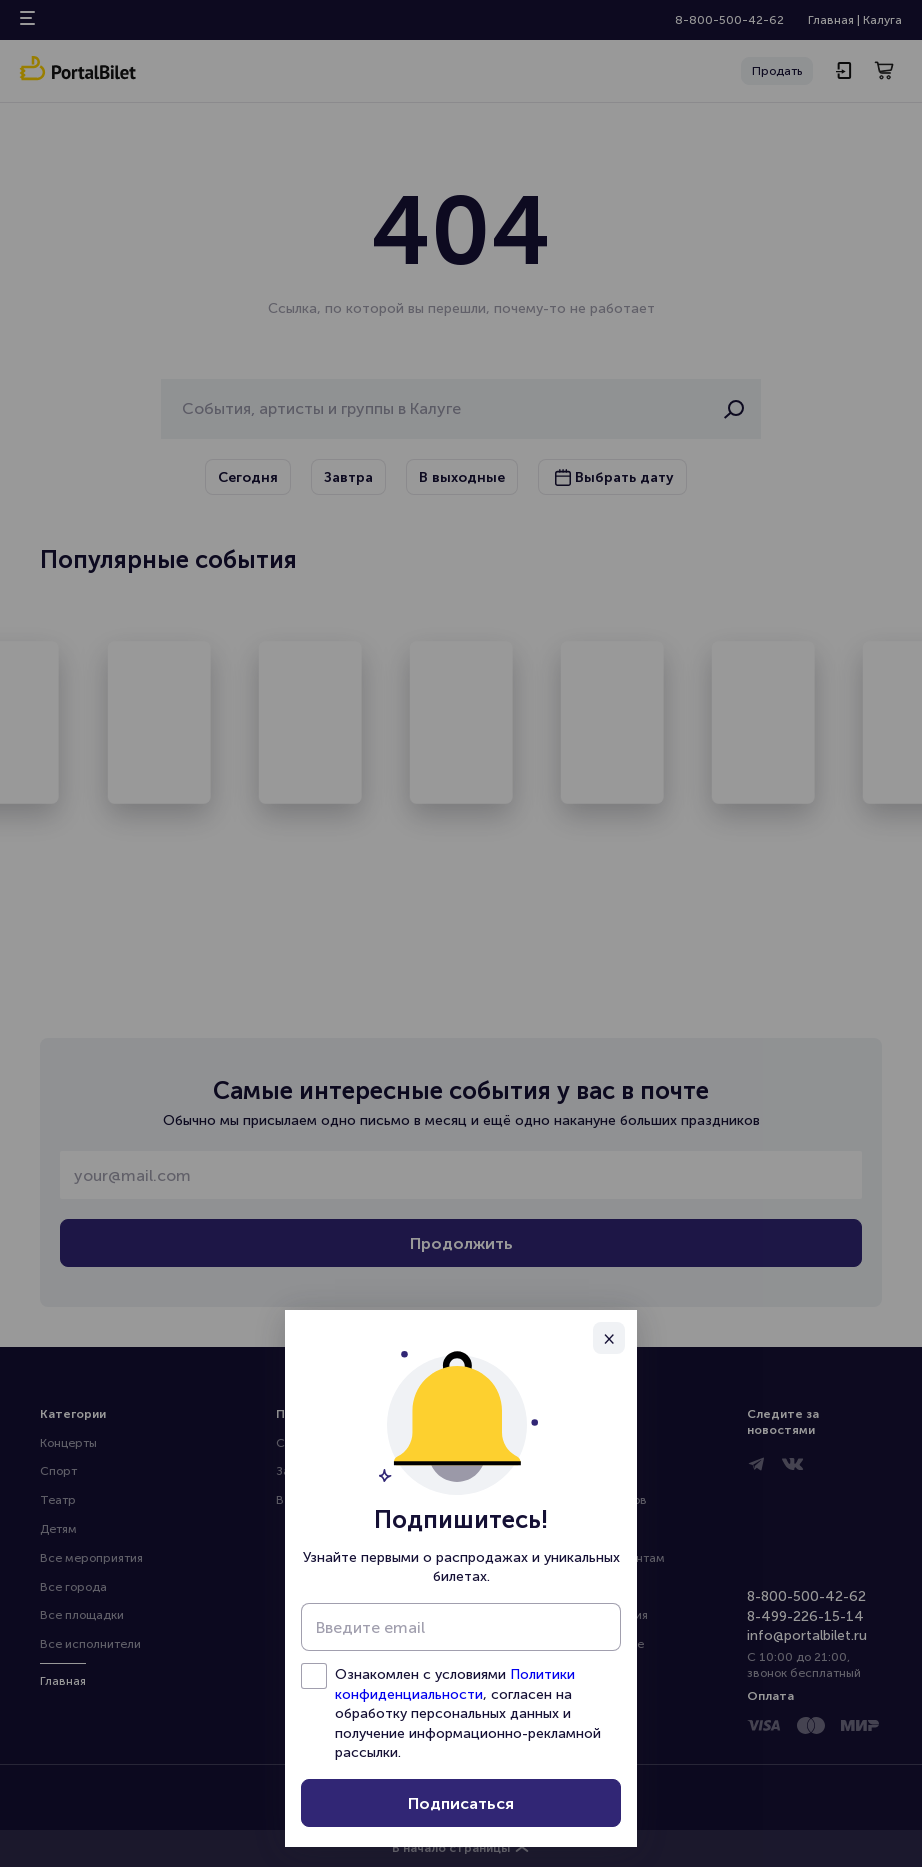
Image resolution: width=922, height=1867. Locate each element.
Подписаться (461, 1803)
